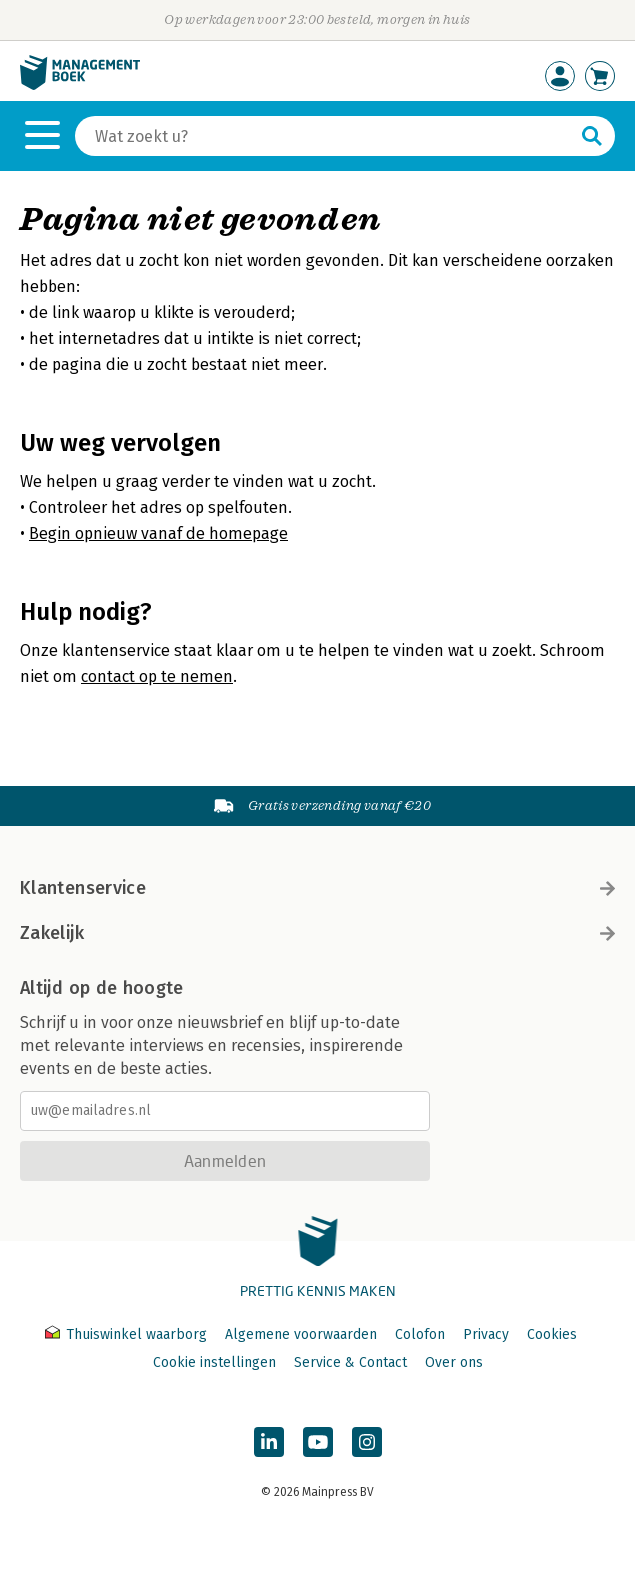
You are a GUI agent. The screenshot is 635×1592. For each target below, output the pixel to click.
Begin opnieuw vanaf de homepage (158, 533)
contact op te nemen (157, 676)
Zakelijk (317, 933)
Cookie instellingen (214, 1362)
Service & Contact (350, 1362)
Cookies (552, 1334)
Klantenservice (317, 888)
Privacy (486, 1334)
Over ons (454, 1362)
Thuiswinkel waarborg (128, 1334)
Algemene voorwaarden (301, 1334)
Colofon (420, 1334)
